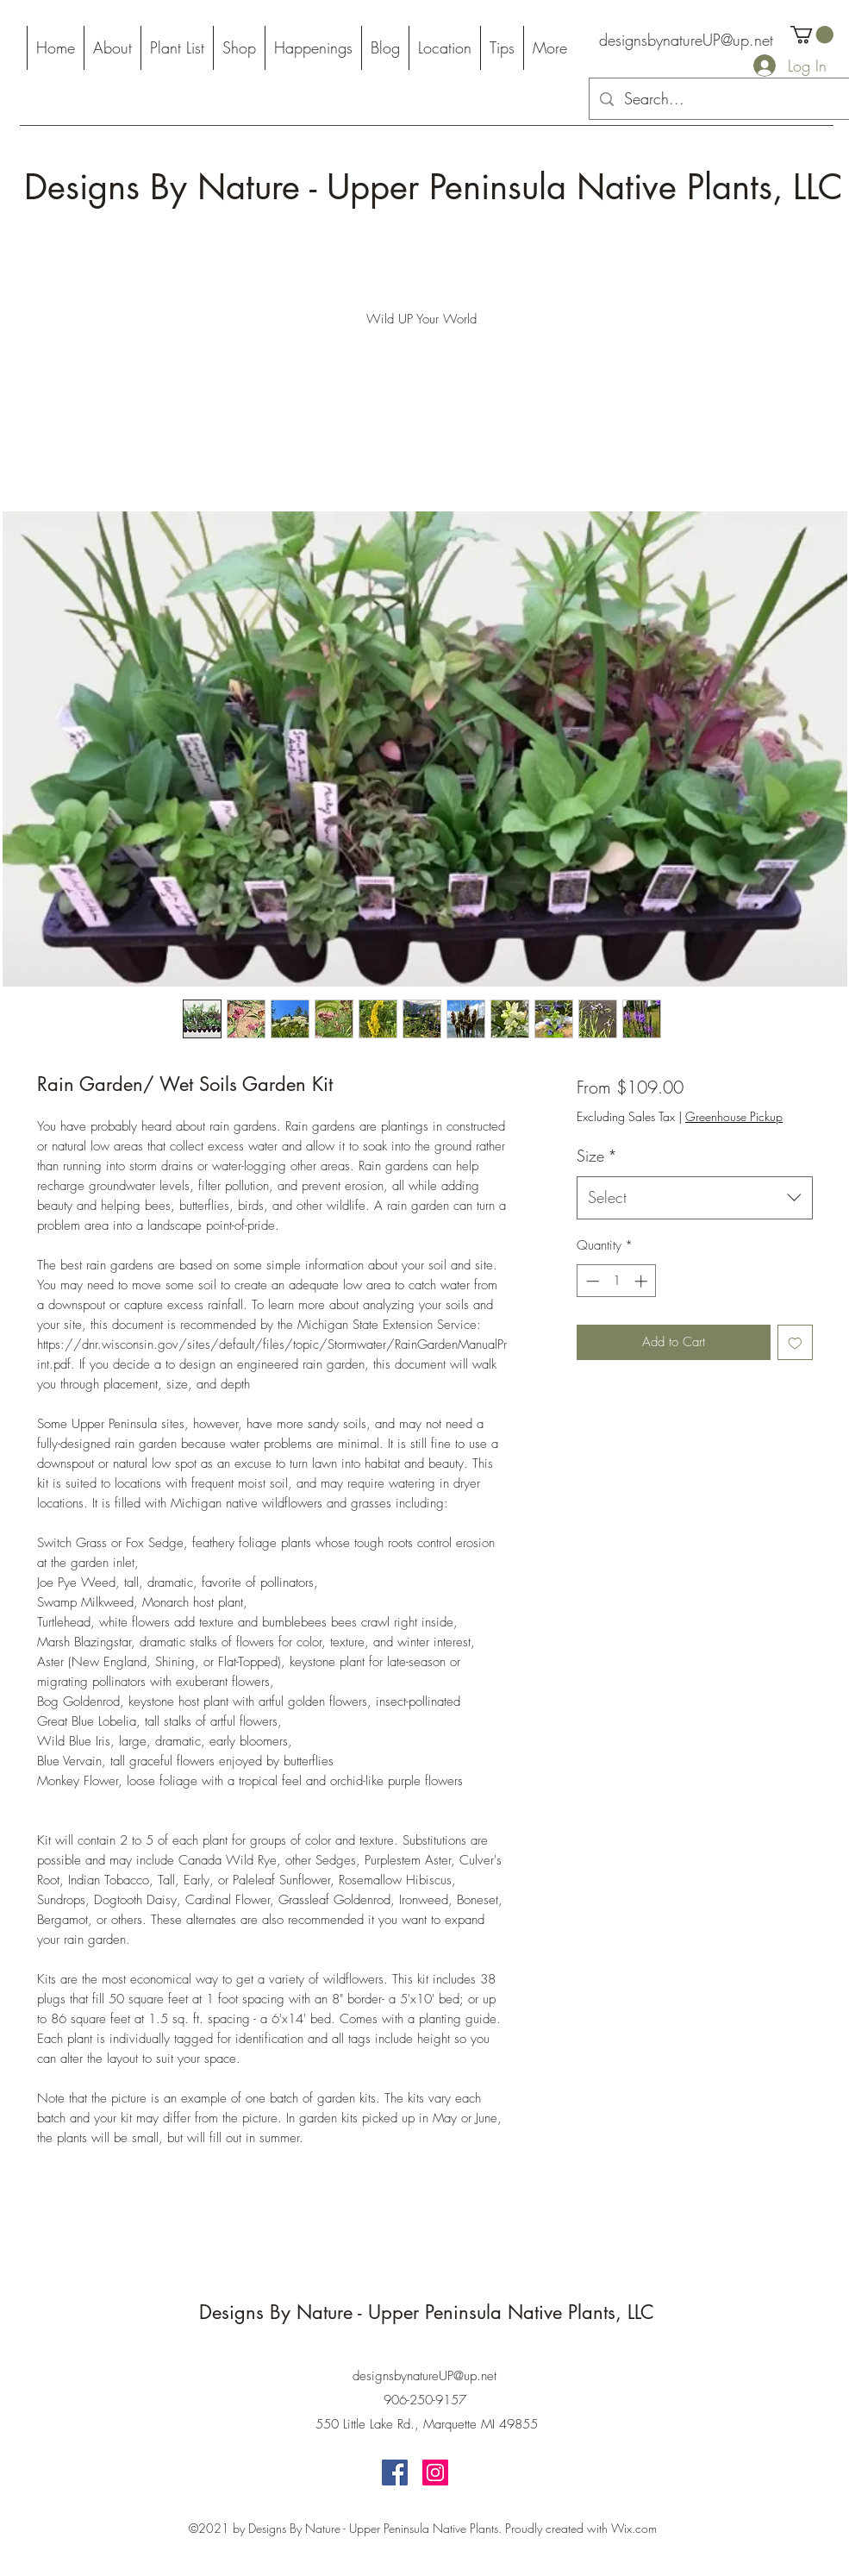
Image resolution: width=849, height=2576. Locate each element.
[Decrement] (590, 1281)
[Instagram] (435, 2472)
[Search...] (719, 99)
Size (597, 1155)
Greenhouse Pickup (734, 1116)
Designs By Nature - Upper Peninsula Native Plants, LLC (433, 187)
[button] (811, 34)
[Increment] (642, 1281)
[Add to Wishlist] (795, 1342)
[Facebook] (395, 2472)
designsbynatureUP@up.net (686, 39)
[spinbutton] (616, 1281)
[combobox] (694, 1197)
